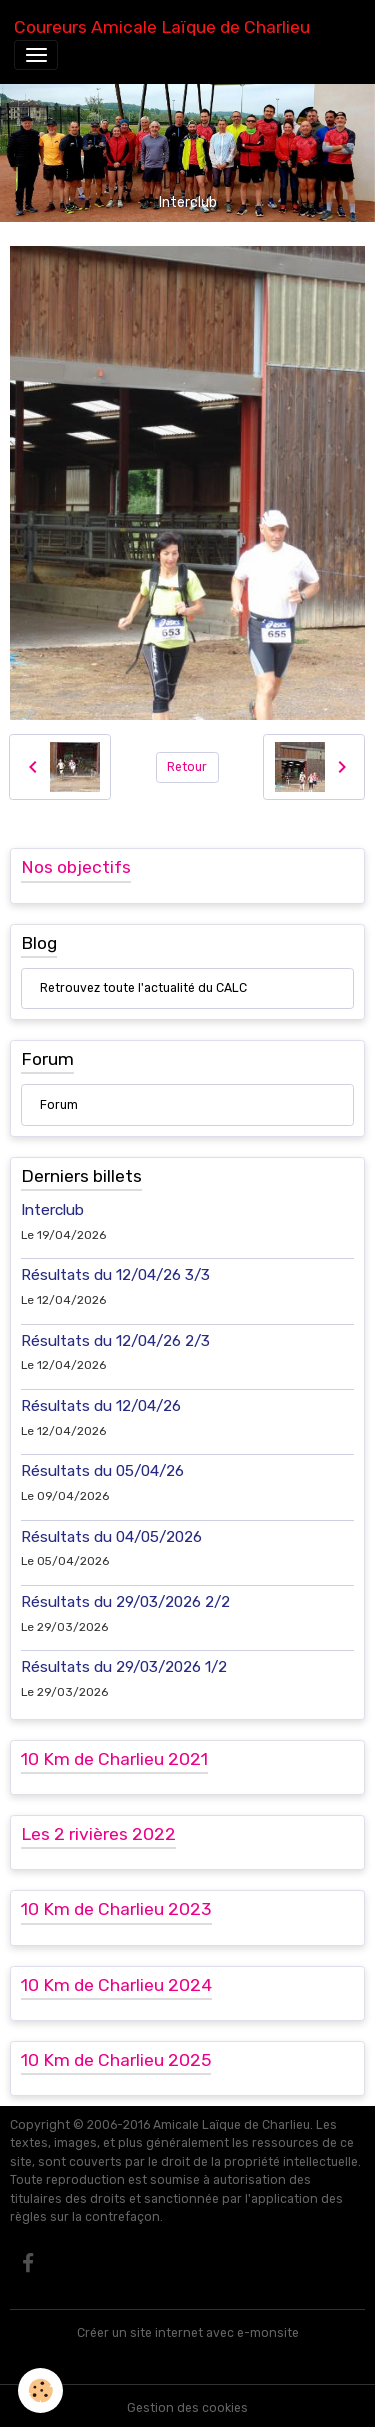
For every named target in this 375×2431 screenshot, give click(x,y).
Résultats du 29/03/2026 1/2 (124, 1667)
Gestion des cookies (187, 2408)
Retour (187, 767)
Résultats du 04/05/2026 (111, 1537)
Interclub (52, 1210)
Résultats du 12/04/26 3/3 (115, 1275)
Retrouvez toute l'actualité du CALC (143, 988)
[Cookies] (40, 2390)
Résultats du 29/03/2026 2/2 (125, 1602)
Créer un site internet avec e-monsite (188, 2333)
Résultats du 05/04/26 (102, 1471)
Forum (59, 1105)
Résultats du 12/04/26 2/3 (115, 1341)
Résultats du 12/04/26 (101, 1406)
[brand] (162, 27)
